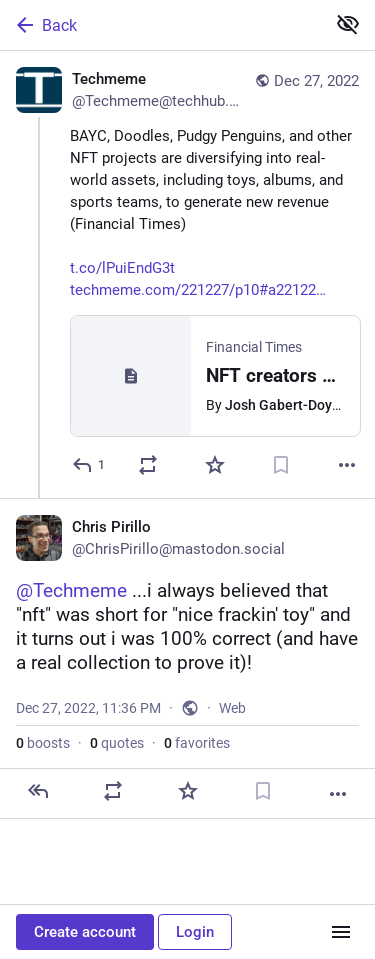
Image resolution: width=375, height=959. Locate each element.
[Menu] (341, 932)
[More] (347, 465)
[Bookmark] (281, 465)
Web (232, 708)
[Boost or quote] (148, 465)
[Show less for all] (348, 24)
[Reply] (89, 465)
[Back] (160, 25)
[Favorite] (215, 465)
